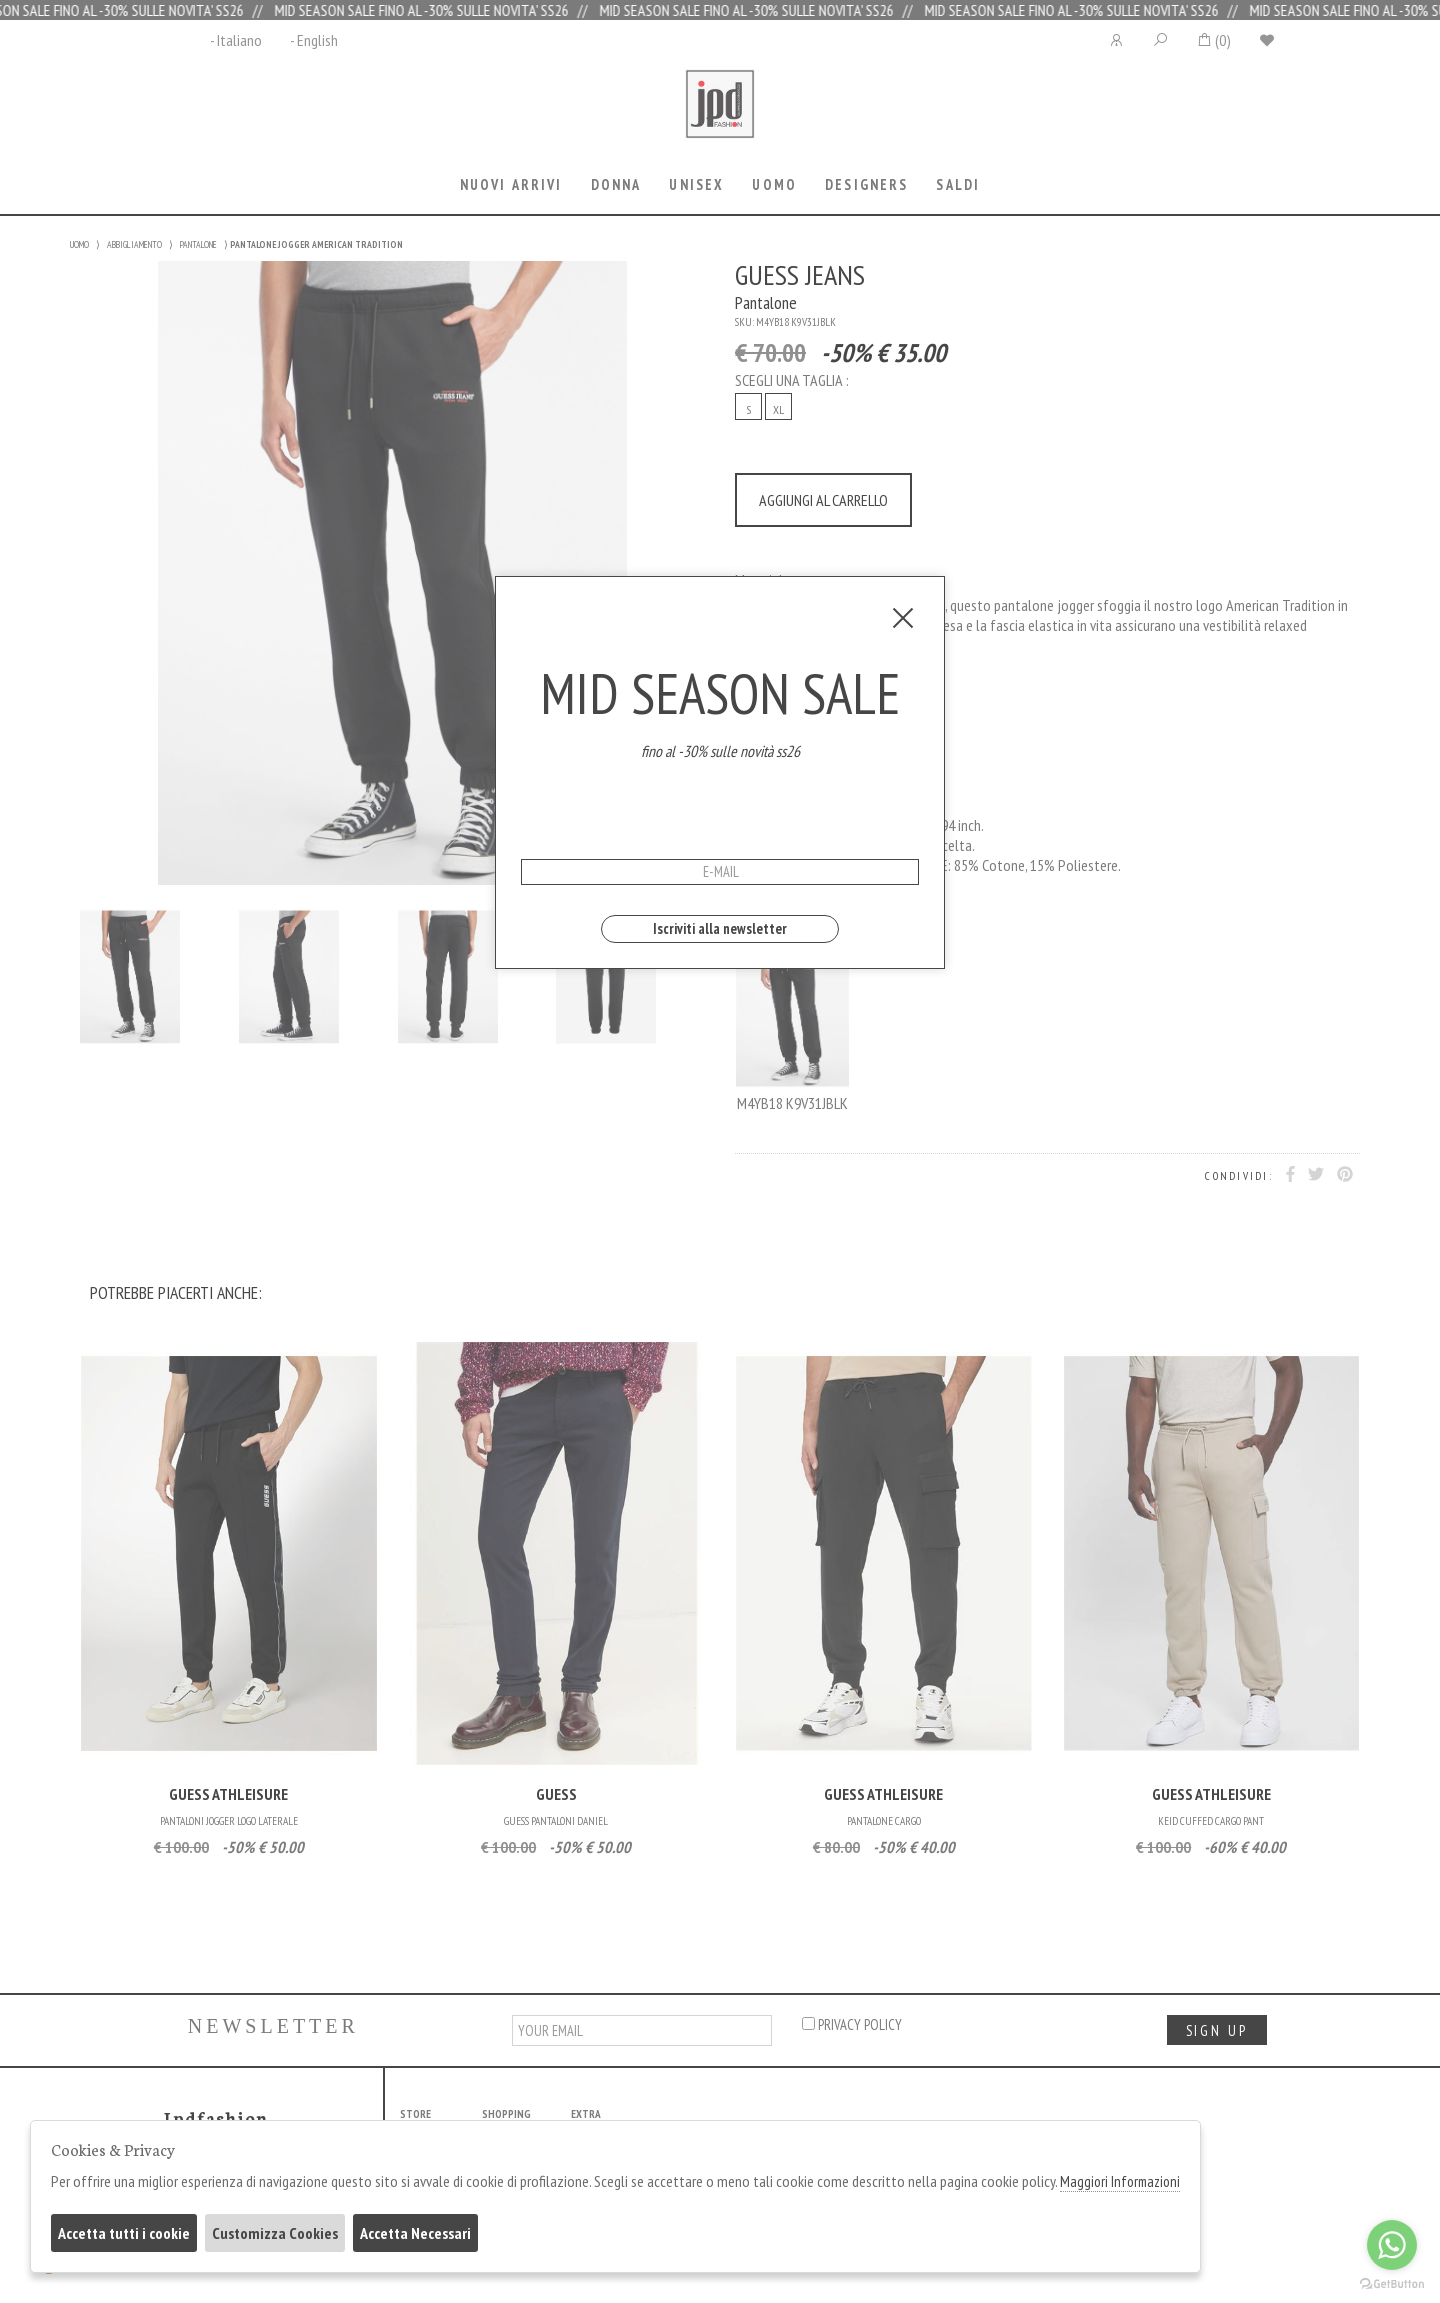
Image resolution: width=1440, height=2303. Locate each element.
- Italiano (236, 40)
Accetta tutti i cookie (124, 2233)
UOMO (79, 244)
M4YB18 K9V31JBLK (792, 1020)
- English (314, 40)
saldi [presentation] (958, 184)
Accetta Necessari (415, 2233)
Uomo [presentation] (774, 184)
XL (778, 409)
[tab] (511, 186)
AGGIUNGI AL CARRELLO (823, 500)
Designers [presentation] (866, 184)
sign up (1217, 2030)
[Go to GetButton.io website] (1392, 2283)
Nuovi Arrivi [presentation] (511, 184)
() (1213, 40)
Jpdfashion (720, 117)
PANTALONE (198, 244)
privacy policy (852, 2024)
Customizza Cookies (275, 2233)
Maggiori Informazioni (1120, 2181)
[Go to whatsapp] (1392, 2245)
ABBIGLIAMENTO (134, 244)
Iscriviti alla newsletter (720, 928)
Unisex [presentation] (696, 184)
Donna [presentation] (616, 184)
